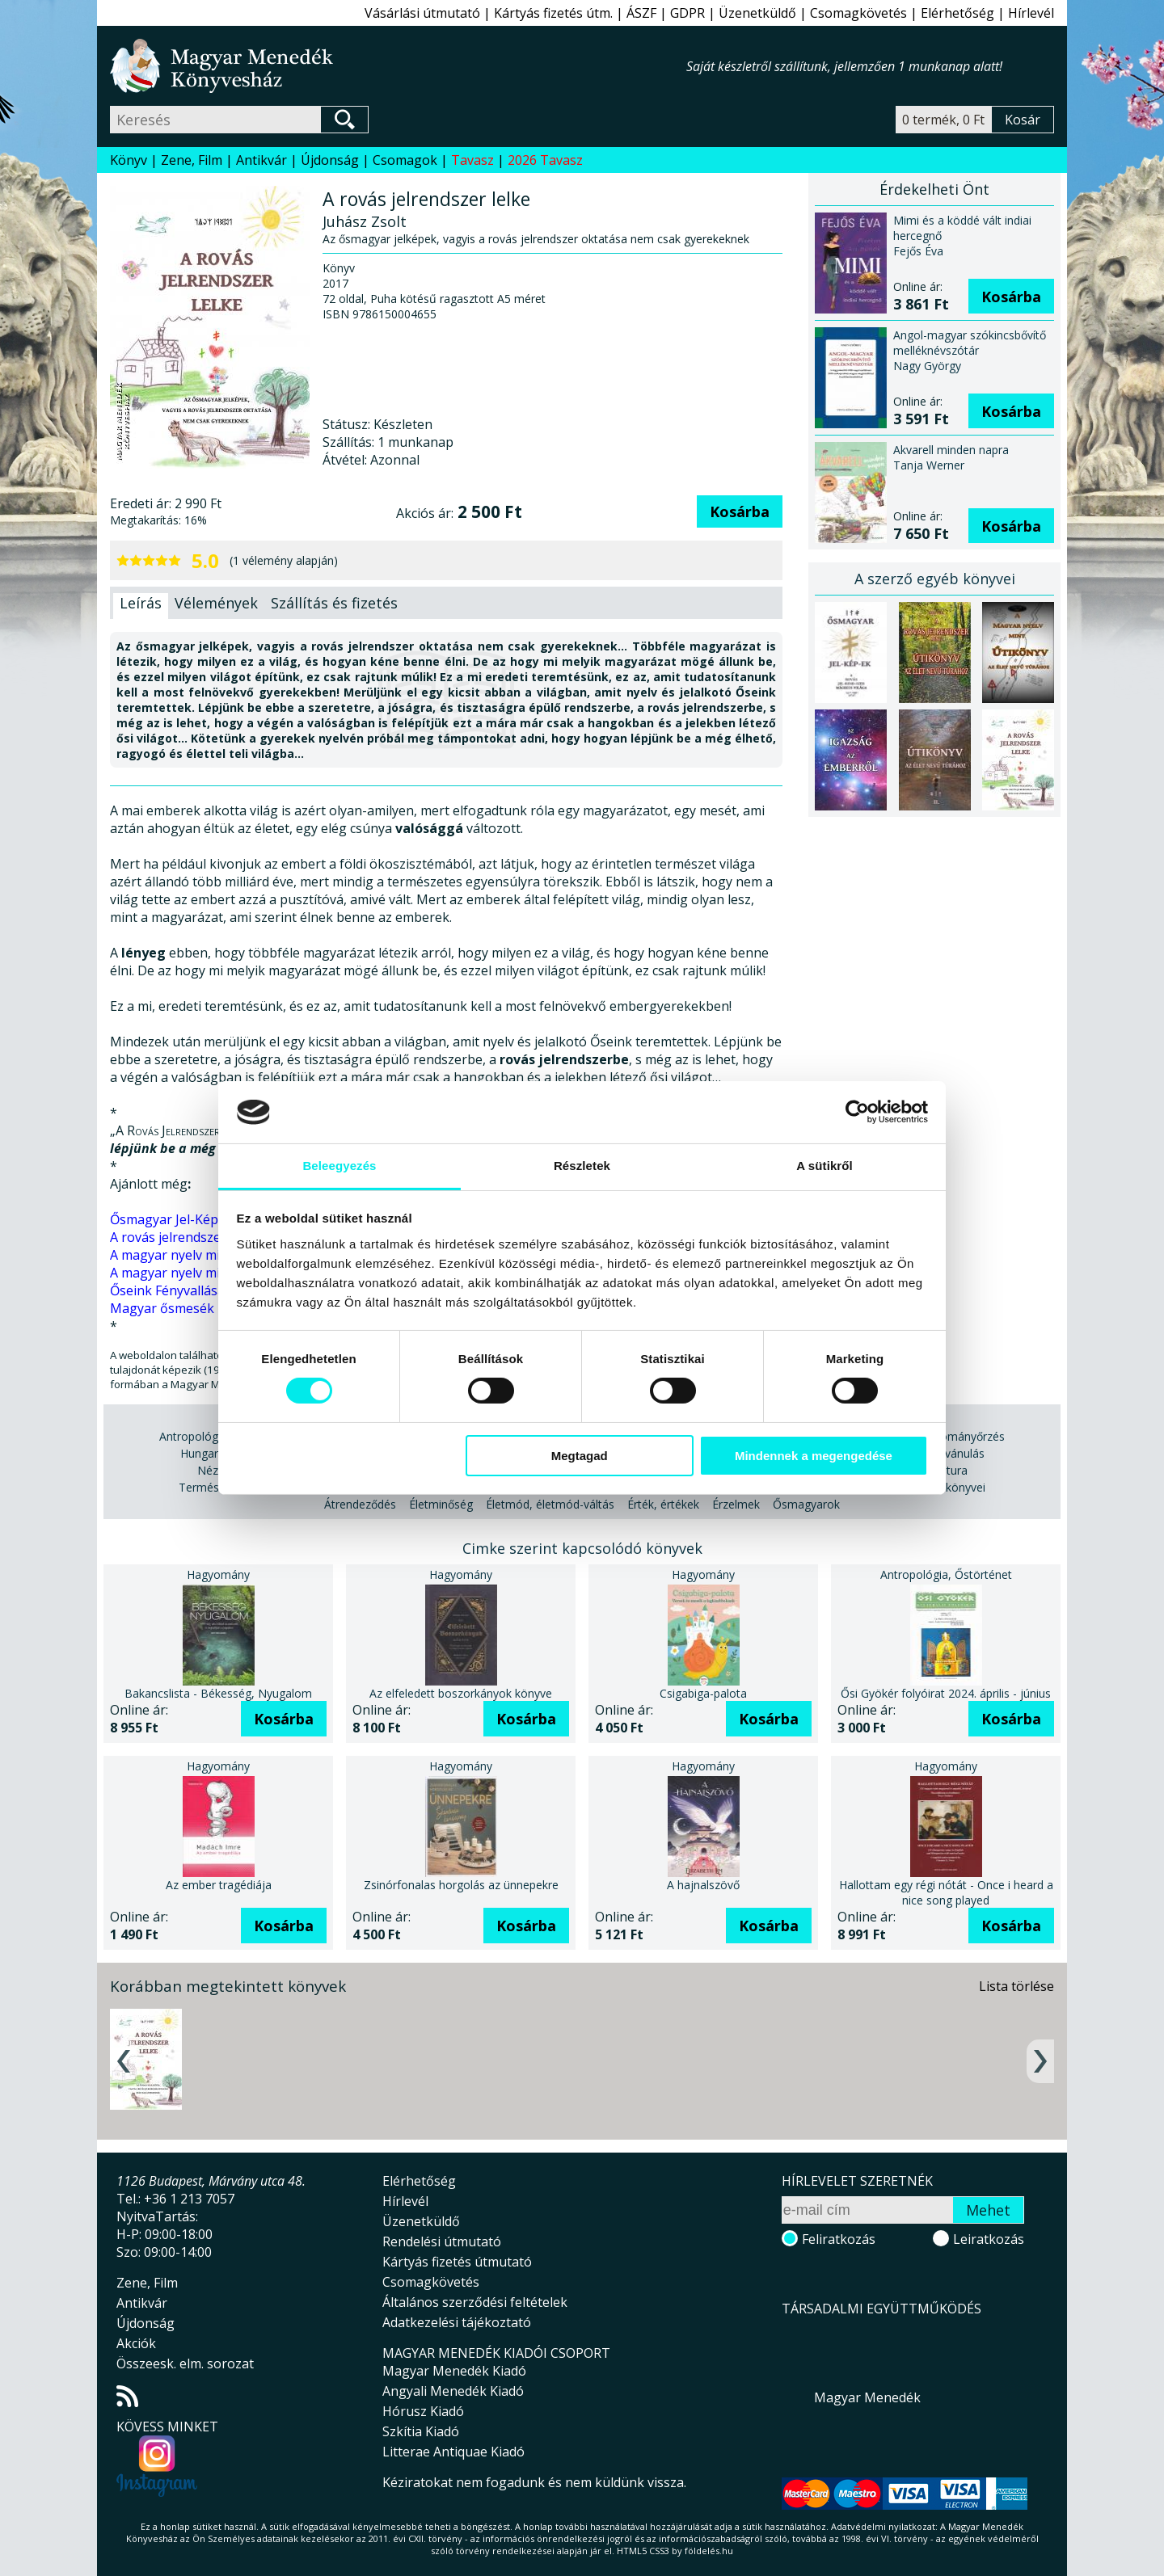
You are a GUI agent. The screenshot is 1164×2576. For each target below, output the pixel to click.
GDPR (687, 13)
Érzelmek (736, 1504)
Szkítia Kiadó (420, 2431)
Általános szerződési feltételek (474, 2302)
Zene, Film (191, 160)
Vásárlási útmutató (422, 13)
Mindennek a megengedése (813, 1456)
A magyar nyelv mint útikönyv (199, 1273)
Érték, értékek (663, 1504)
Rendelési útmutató (441, 2241)
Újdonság (330, 160)
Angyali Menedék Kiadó (453, 2391)
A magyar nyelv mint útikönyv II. (206, 1255)
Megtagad (579, 1456)
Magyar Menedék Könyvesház (398, 66)
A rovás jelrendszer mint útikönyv (211, 1237)
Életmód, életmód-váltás (550, 1504)
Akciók (136, 2343)
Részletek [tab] (582, 1165)
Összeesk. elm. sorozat (185, 2363)
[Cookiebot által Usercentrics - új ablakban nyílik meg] (857, 1112)
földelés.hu (709, 2550)
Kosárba (740, 511)
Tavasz (472, 160)
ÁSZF (641, 13)
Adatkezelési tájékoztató (456, 2322)
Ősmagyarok (806, 1504)
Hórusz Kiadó (423, 2411)
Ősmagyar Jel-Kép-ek (174, 1219)
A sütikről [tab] (824, 1165)
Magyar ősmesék (162, 1308)
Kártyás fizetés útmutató (457, 2262)
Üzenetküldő (757, 13)
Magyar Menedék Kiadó (454, 2371)
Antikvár (261, 160)
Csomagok (405, 160)
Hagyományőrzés (959, 1436)
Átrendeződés (360, 1504)
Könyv (128, 160)
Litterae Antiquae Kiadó (453, 2451)
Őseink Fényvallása (167, 1290)
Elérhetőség (957, 13)
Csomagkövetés (858, 13)
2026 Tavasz (545, 160)
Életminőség (441, 1504)
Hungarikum (211, 1453)
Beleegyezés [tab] (339, 1165)
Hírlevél (1031, 13)
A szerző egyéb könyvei (934, 578)
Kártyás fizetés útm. (553, 13)
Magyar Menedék (867, 2397)
